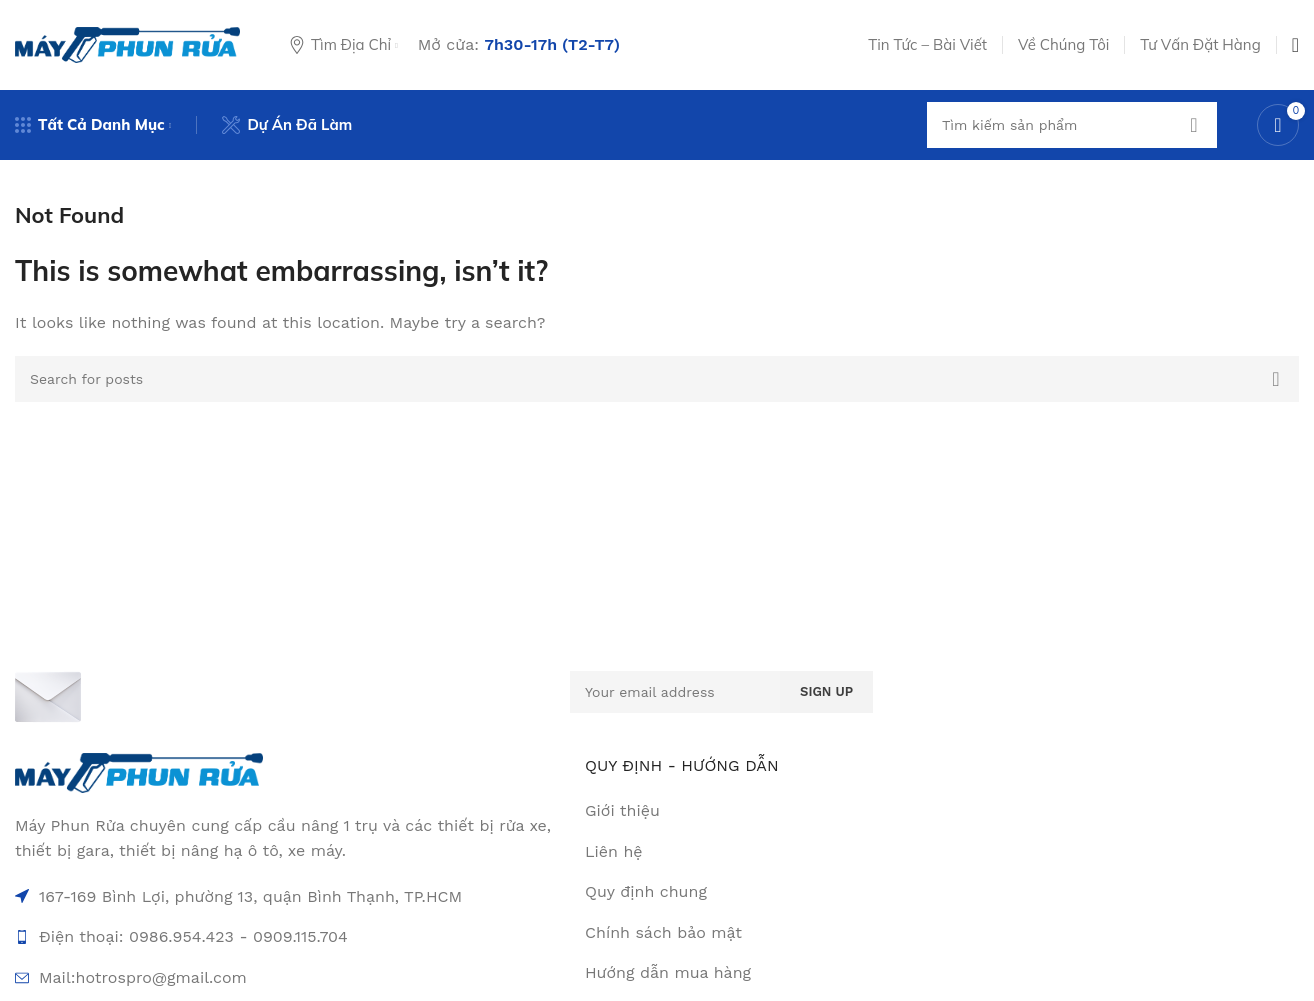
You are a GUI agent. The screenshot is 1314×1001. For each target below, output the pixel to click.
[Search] (1072, 125)
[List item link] (860, 852)
